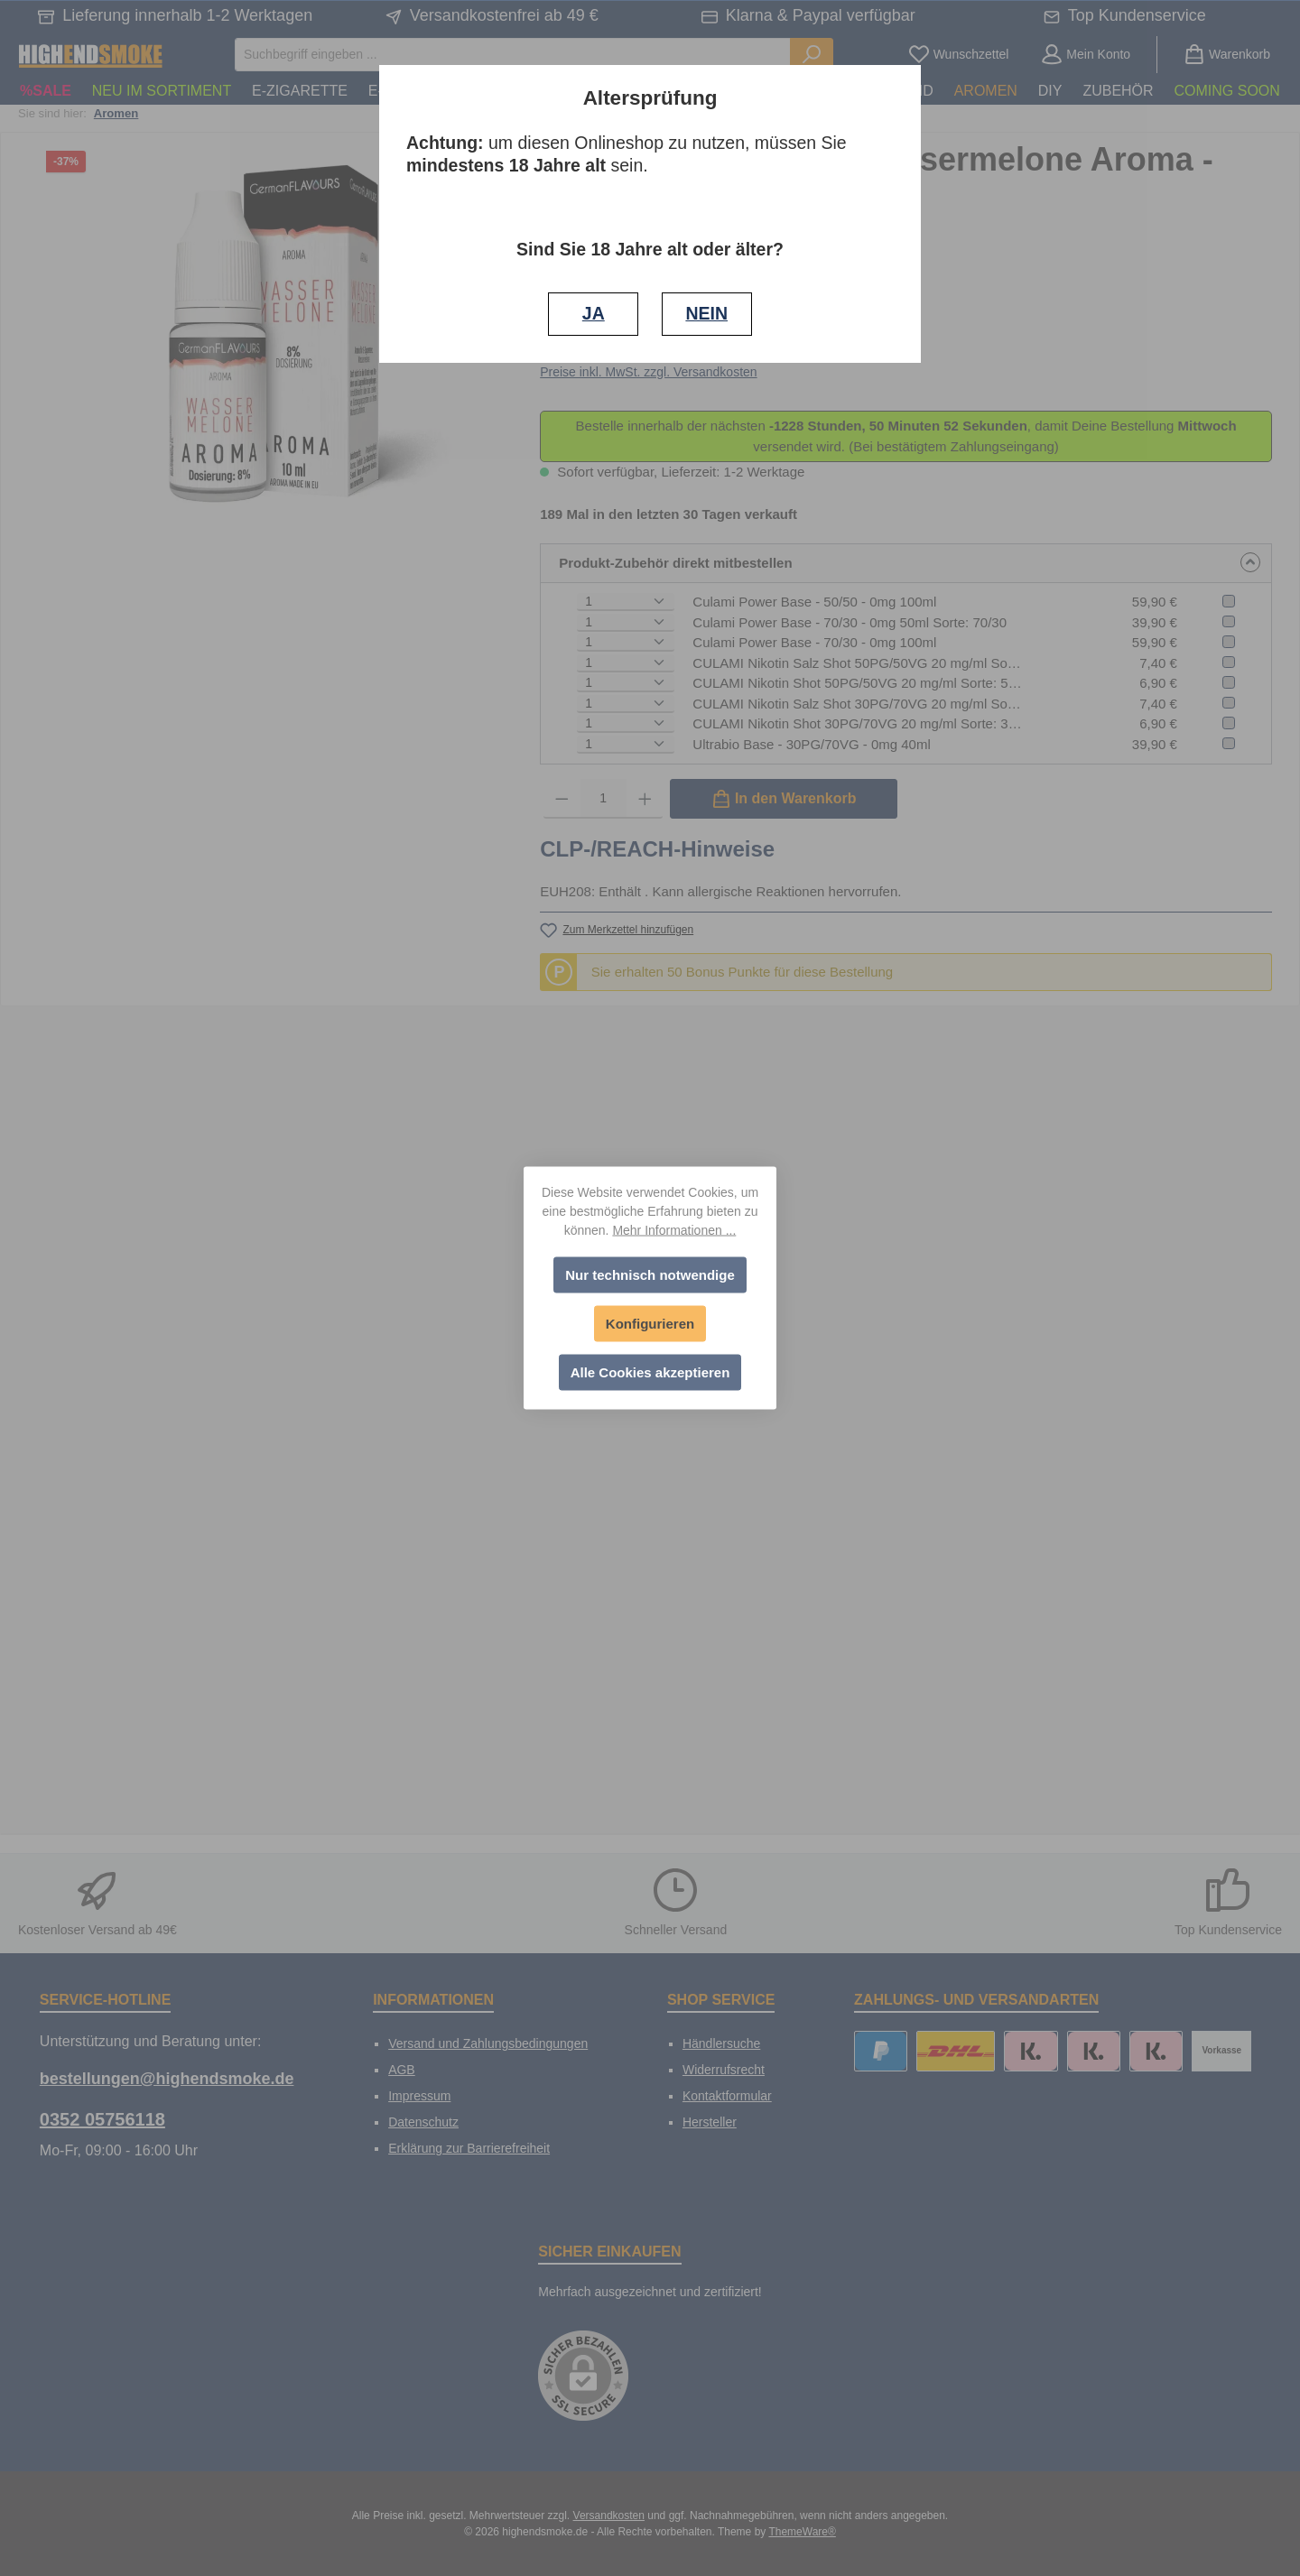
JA (593, 313)
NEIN (706, 313)
